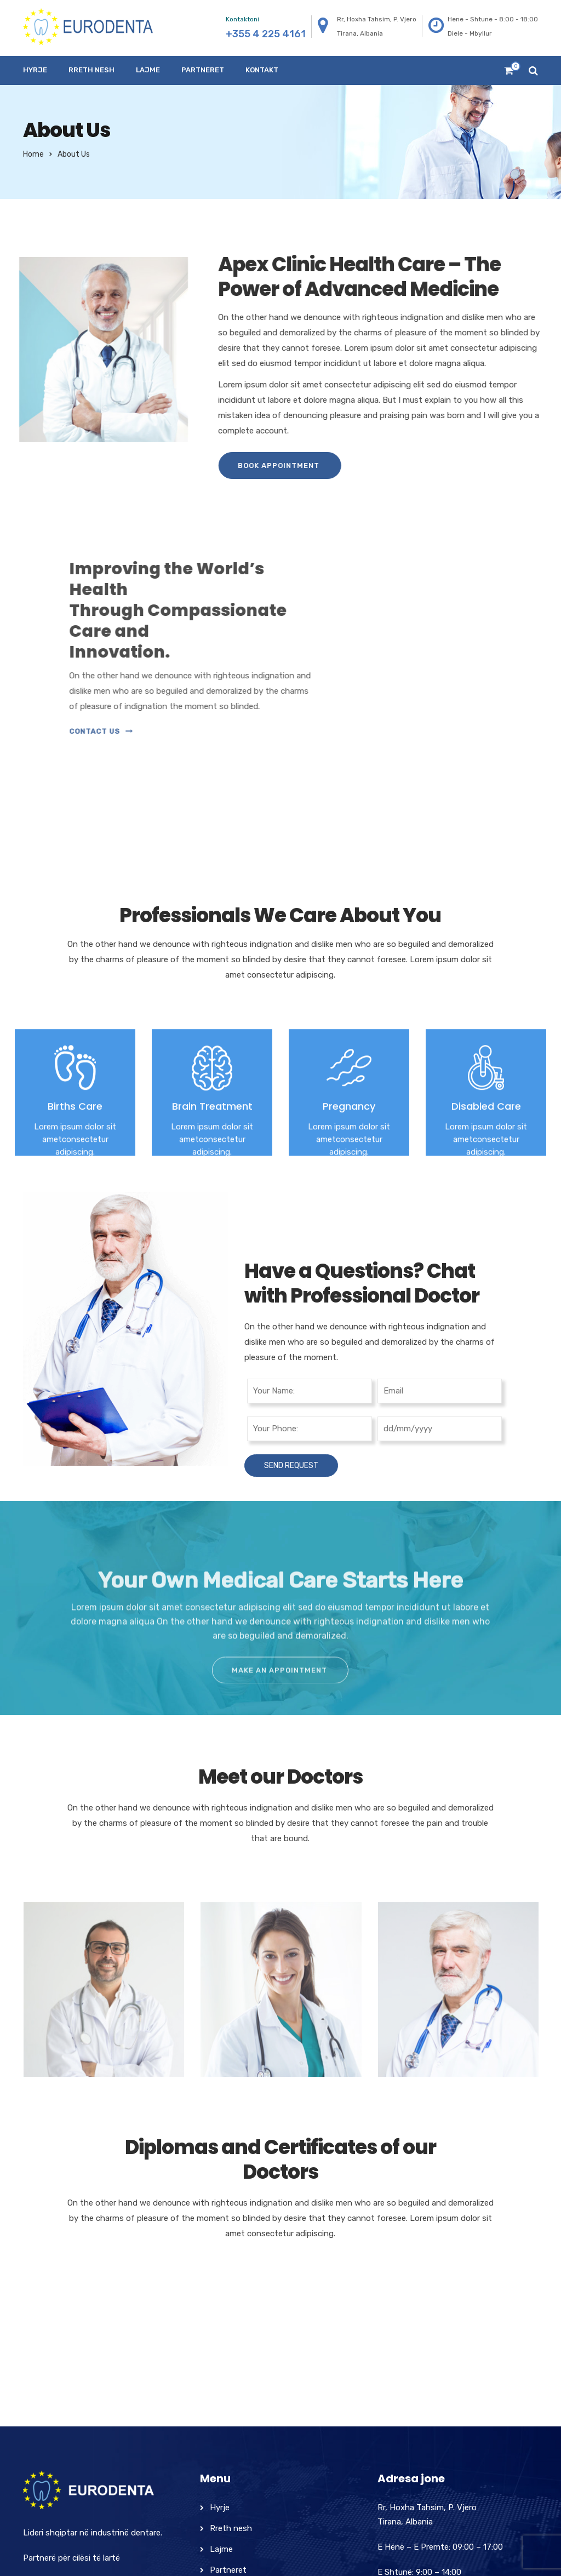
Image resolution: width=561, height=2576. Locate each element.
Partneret (202, 70)
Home (33, 154)
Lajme (148, 70)
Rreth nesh (91, 70)
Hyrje (35, 70)
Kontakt (261, 70)
